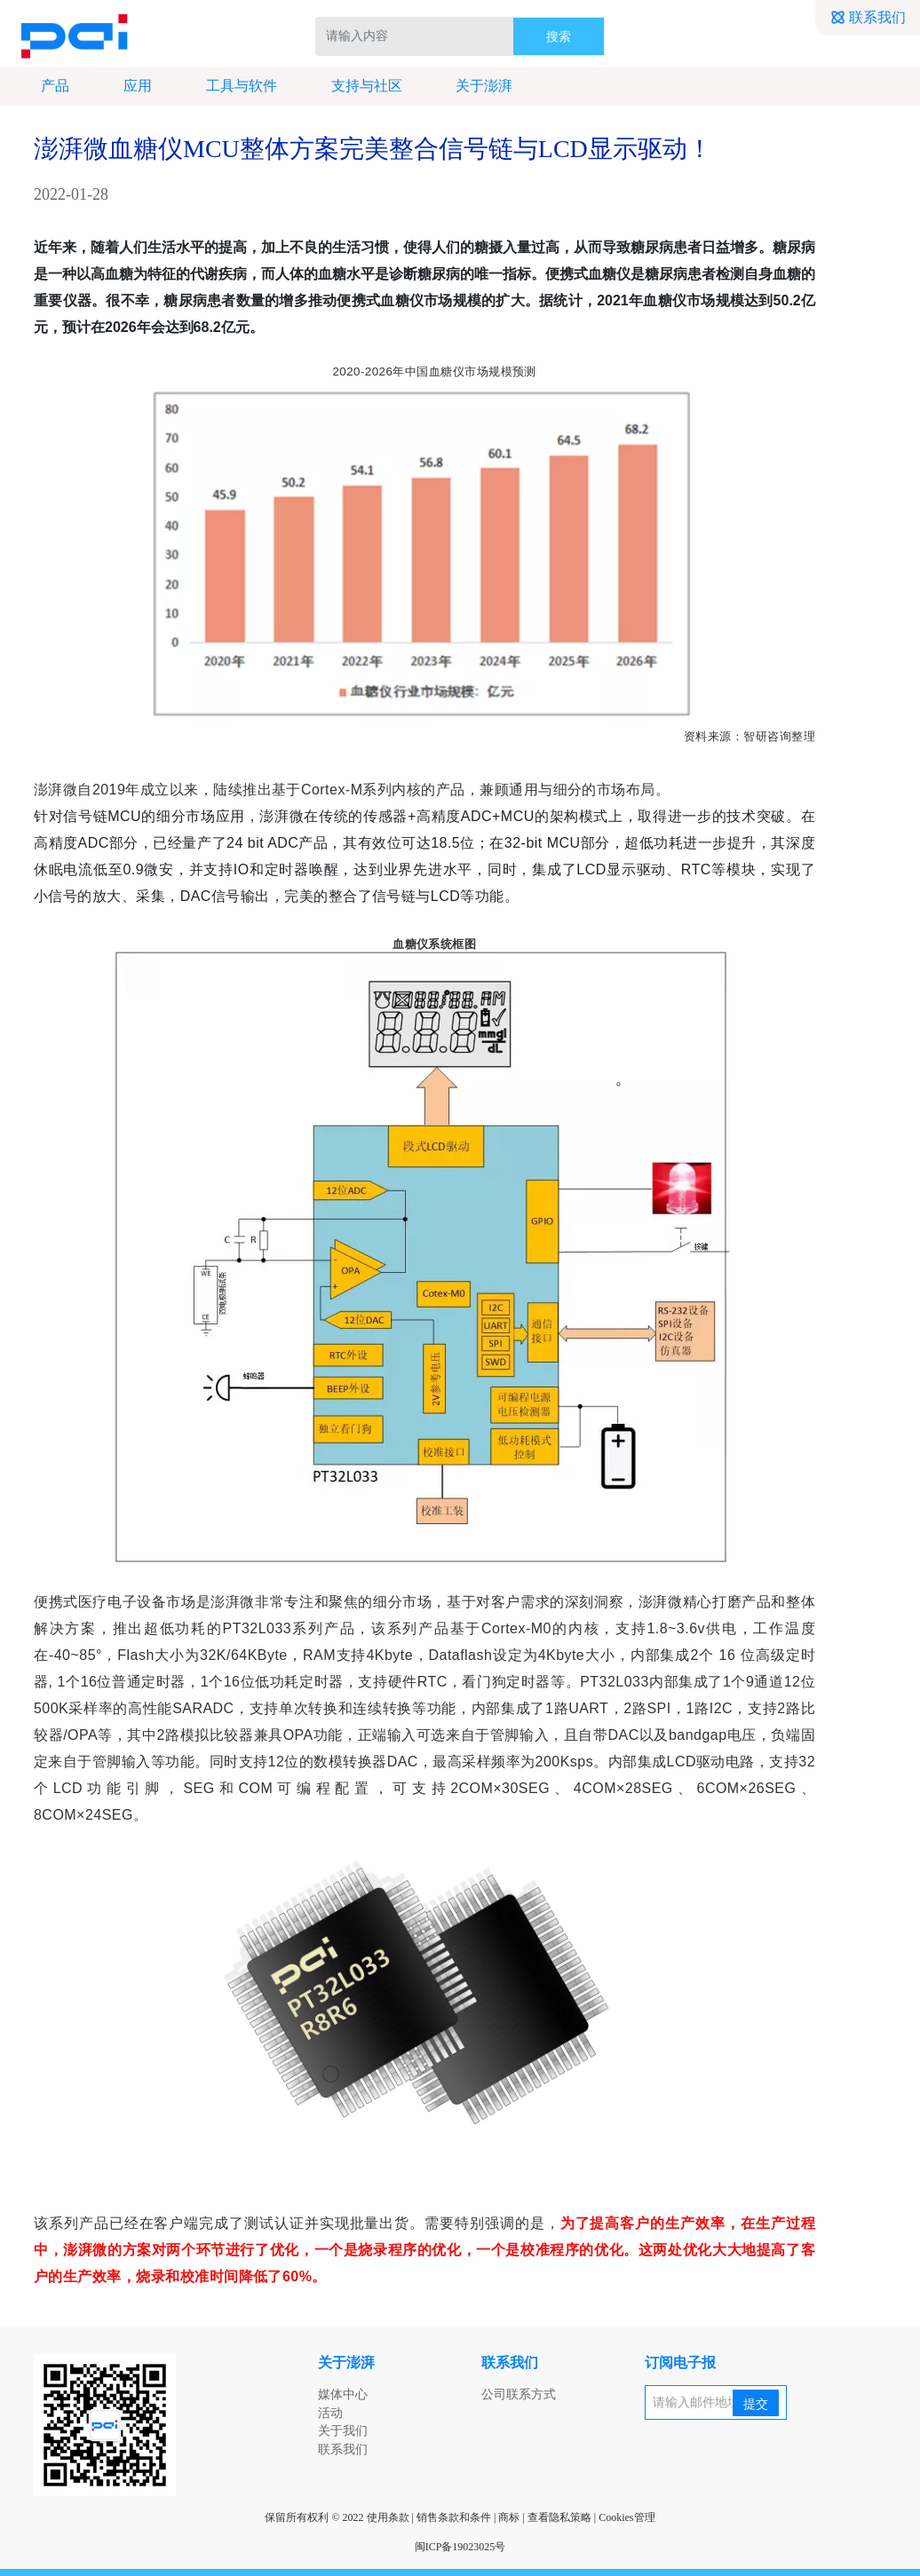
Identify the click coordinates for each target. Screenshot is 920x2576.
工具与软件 (231, 86)
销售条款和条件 (453, 2517)
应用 (128, 86)
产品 (45, 86)
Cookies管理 (626, 2517)
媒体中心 (343, 2394)
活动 (330, 2413)
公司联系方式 (518, 2394)
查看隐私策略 (559, 2517)
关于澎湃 (474, 86)
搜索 (558, 36)
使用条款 (388, 2517)
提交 (755, 2404)
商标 (508, 2517)
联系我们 (867, 17)
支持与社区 (356, 86)
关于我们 (343, 2431)
